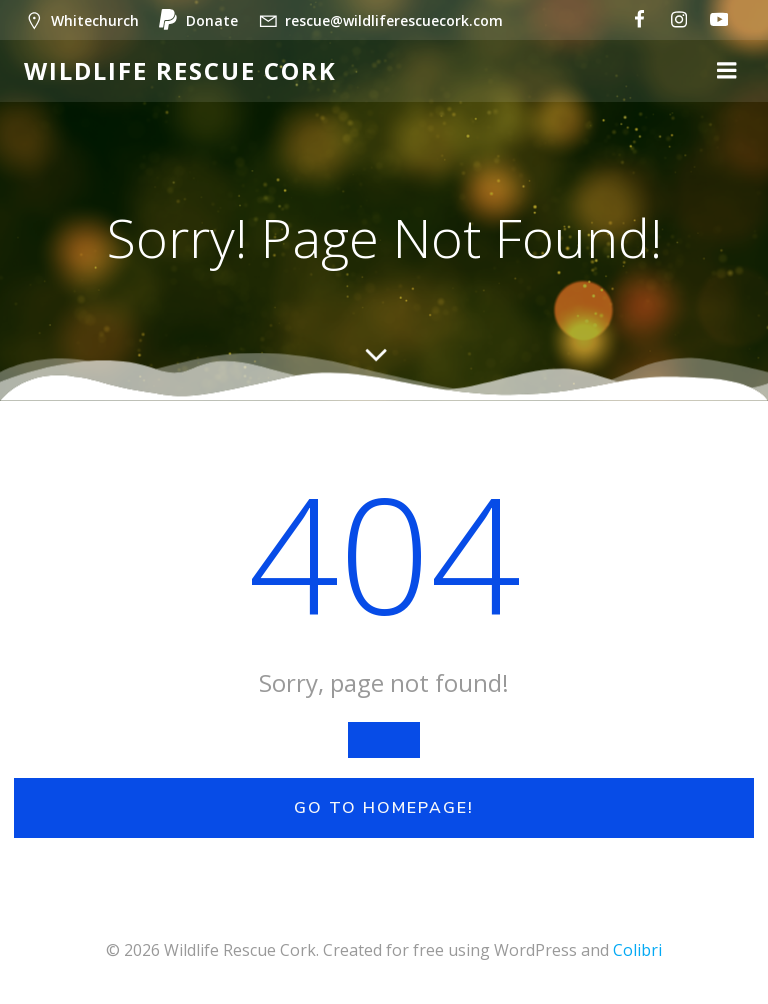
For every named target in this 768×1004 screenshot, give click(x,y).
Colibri (637, 950)
